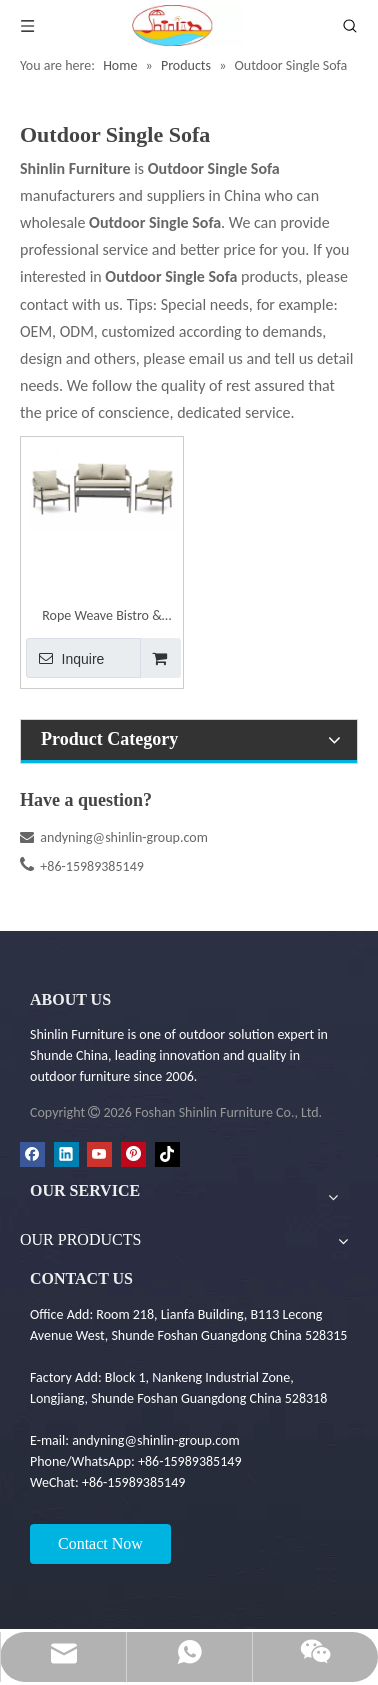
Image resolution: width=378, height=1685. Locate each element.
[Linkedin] (66, 1154)
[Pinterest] (133, 1154)
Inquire (65, 658)
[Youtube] (99, 1154)
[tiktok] (167, 1154)
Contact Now (100, 1543)
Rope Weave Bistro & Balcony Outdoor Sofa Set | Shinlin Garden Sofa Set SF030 (102, 617)
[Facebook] (32, 1154)
